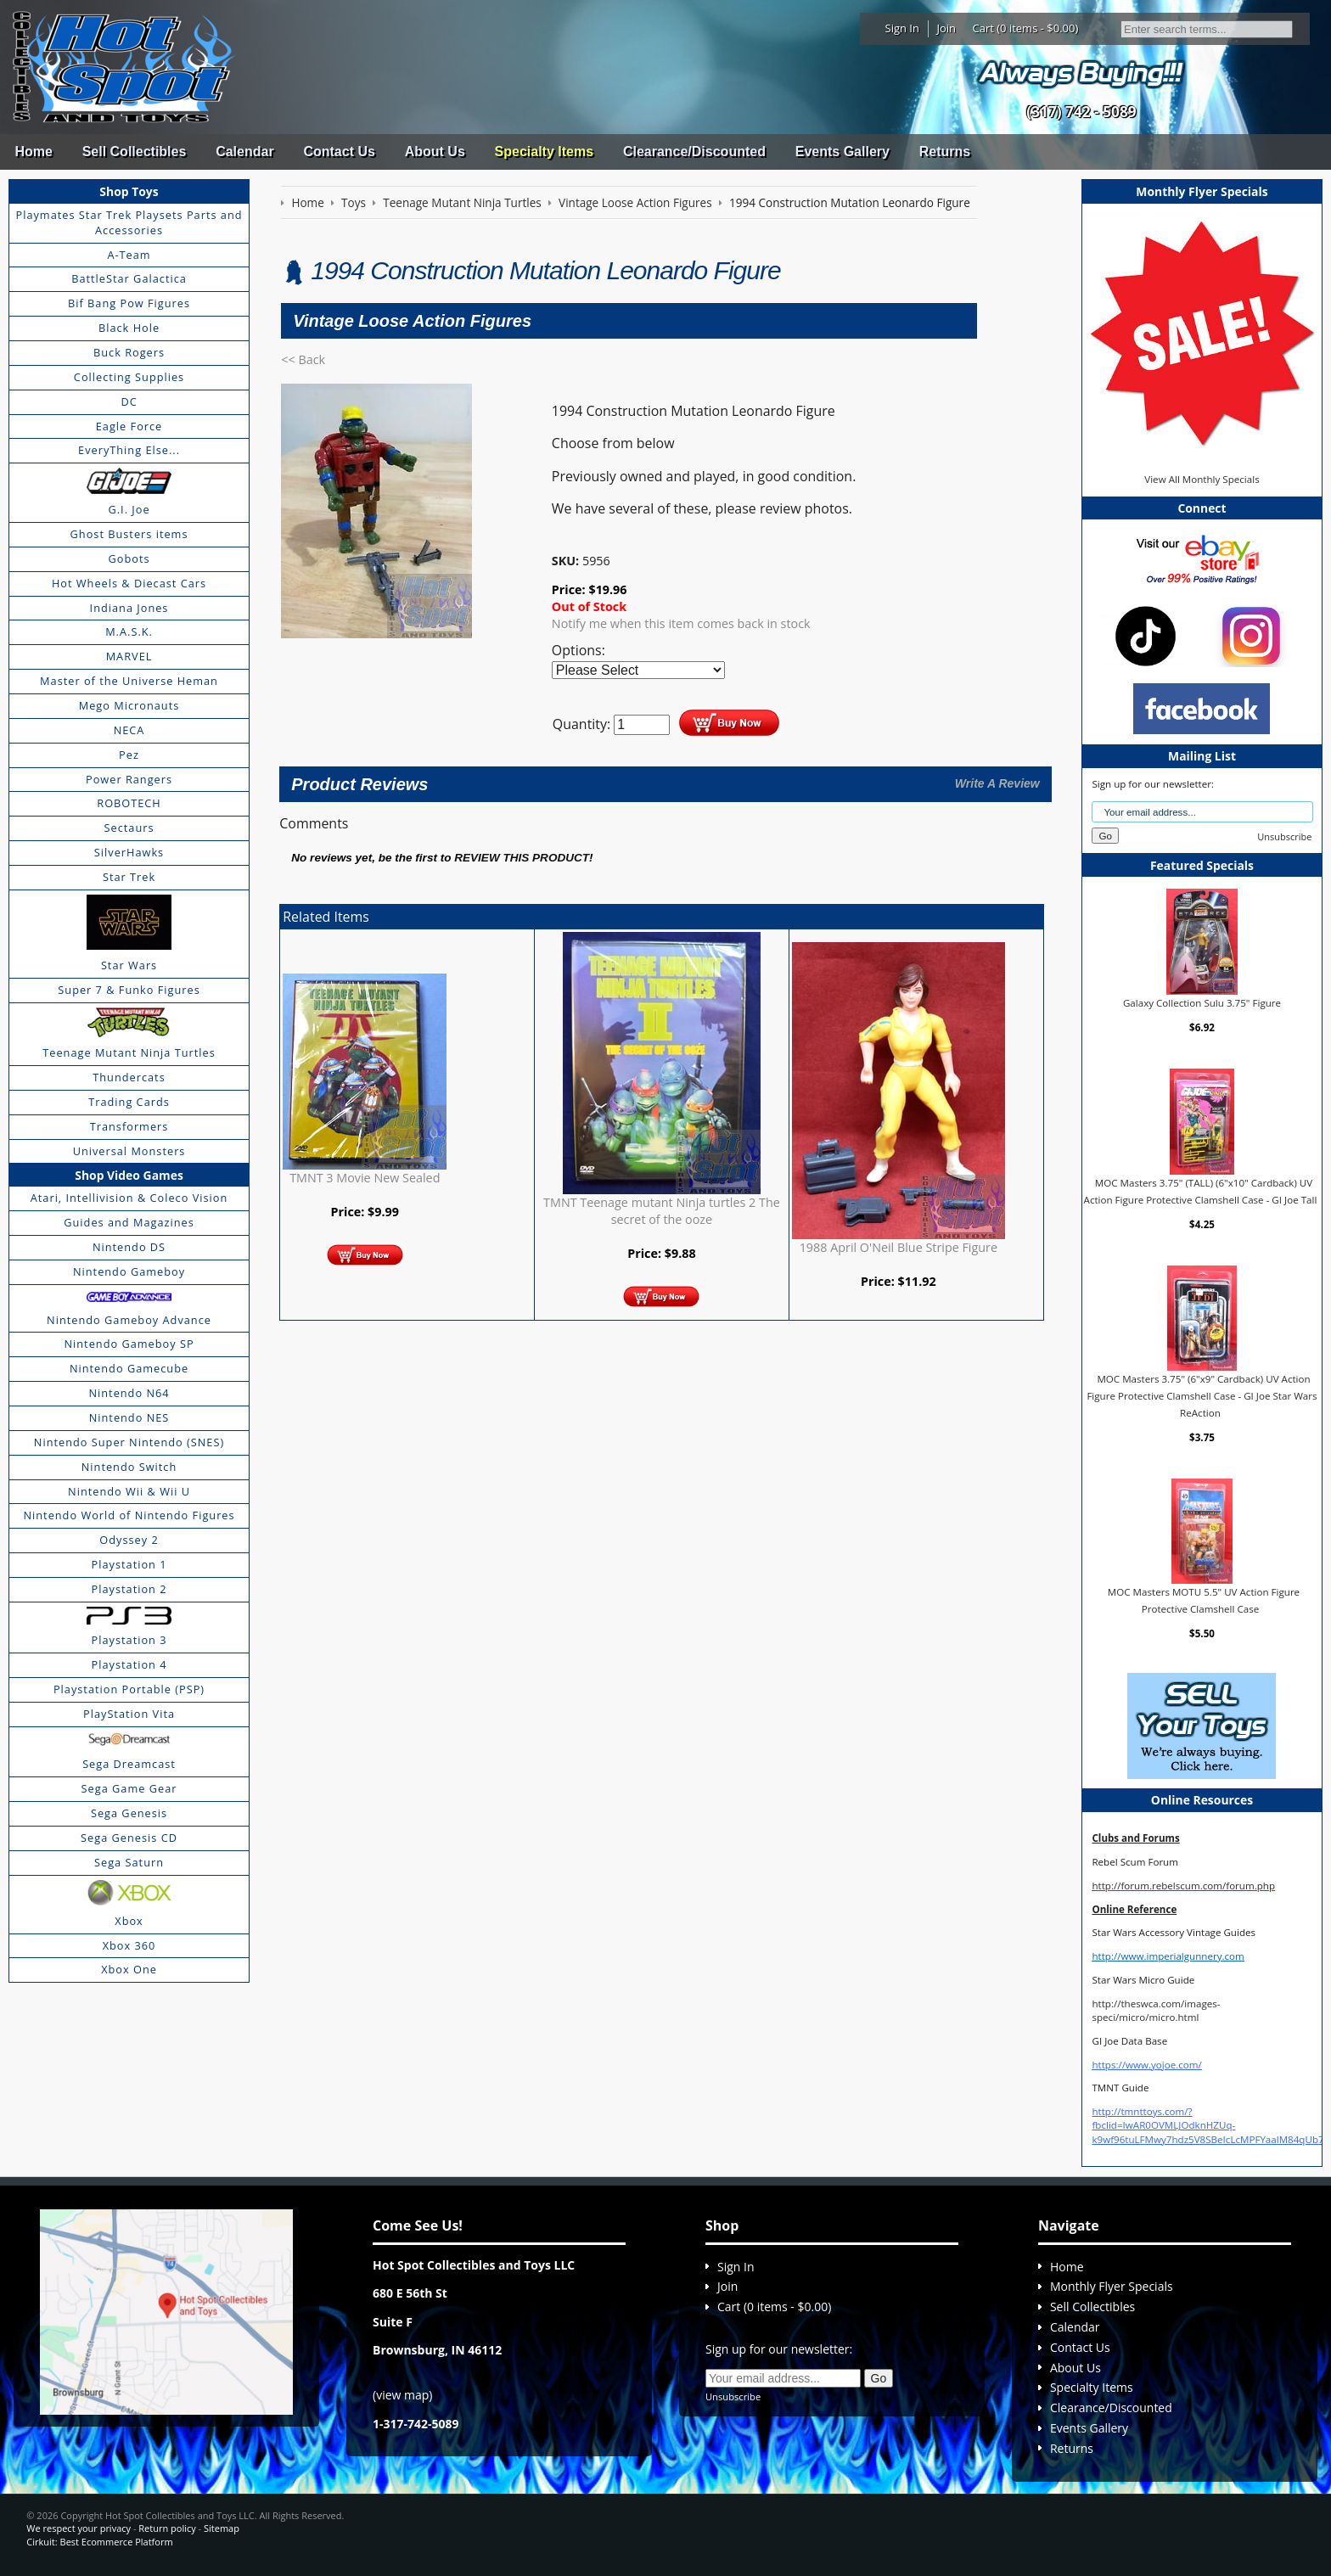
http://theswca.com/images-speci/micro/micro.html (1156, 2010)
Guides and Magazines (129, 1222)
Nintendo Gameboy (129, 1271)
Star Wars (129, 965)
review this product (521, 857)
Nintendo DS (129, 1246)
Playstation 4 (129, 1664)
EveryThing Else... (129, 449)
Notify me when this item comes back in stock (681, 623)
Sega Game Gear (129, 1788)
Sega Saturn (129, 1862)
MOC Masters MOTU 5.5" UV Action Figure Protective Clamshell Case (1204, 1600)
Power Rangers (129, 779)
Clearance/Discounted (694, 151)
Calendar (244, 151)
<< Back (303, 359)
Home (33, 151)
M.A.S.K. (129, 631)
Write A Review (997, 783)
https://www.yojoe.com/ (1146, 2064)
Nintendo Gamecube (129, 1368)
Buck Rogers (129, 352)
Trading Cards (129, 1101)
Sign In (902, 28)
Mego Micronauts (129, 705)
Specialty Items (544, 151)
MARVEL (129, 656)
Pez (129, 754)
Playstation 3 (129, 1639)
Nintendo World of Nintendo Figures (128, 1515)
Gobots (129, 558)
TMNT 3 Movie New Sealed (364, 1178)
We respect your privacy (78, 2528)
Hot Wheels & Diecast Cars (129, 583)
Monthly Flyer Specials (1111, 2286)
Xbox (129, 1920)
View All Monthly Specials (1201, 479)
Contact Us (338, 151)
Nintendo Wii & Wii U (129, 1491)
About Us (435, 151)
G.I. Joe (128, 509)
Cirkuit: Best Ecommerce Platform (99, 2541)
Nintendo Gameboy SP (129, 1343)
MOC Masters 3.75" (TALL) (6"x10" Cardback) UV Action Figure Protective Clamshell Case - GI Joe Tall (1200, 1191)
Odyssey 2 (128, 1539)
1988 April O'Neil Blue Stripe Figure (898, 1247)
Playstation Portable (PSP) (129, 1689)
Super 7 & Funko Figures (128, 989)
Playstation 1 (129, 1564)
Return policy (166, 2528)
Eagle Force (129, 426)
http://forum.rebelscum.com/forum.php (1183, 1885)
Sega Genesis (129, 1813)
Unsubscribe (1284, 836)
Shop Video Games (129, 1175)
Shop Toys (128, 191)
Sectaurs (129, 827)
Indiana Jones (129, 607)
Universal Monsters (129, 1151)
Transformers (129, 1126)
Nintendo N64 (128, 1392)
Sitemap (221, 2528)
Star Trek (129, 876)
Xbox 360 (129, 1945)
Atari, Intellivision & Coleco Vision (129, 1197)
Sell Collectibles (134, 151)
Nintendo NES (129, 1417)
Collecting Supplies (129, 376)
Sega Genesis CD (129, 1837)
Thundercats (129, 1077)
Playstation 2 (129, 1589)
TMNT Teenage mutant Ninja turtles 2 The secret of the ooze (661, 1210)
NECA (129, 730)
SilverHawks (129, 852)
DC (129, 401)
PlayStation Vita (129, 1713)
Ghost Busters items (129, 534)
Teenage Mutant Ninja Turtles (129, 1052)
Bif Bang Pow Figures (129, 303)
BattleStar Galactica (129, 278)
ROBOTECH (128, 803)
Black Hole (129, 327)
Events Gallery (842, 151)
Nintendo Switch (129, 1466)
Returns (944, 151)
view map (402, 2395)
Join (946, 28)
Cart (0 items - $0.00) (1026, 28)
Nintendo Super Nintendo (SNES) (129, 1442)
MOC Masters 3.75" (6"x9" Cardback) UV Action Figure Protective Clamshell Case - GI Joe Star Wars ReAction (1202, 1395)
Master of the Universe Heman (129, 680)
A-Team (128, 254)
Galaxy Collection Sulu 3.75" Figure (1202, 1002)
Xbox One (129, 1969)
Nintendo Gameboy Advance (129, 1319)
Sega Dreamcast (129, 1763)
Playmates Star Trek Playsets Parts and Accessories (129, 222)
